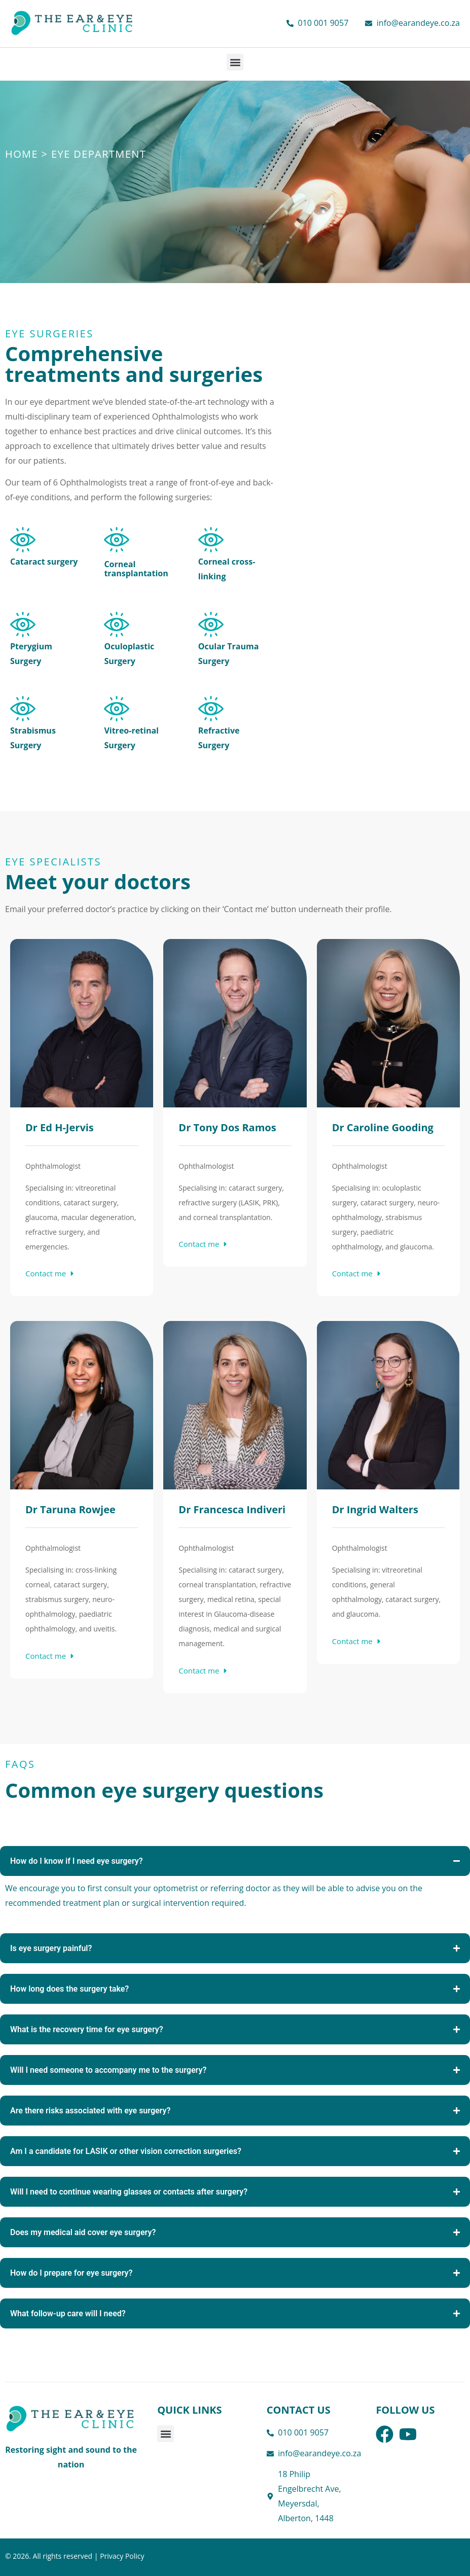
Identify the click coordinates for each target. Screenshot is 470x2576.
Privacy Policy (122, 2556)
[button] (235, 62)
